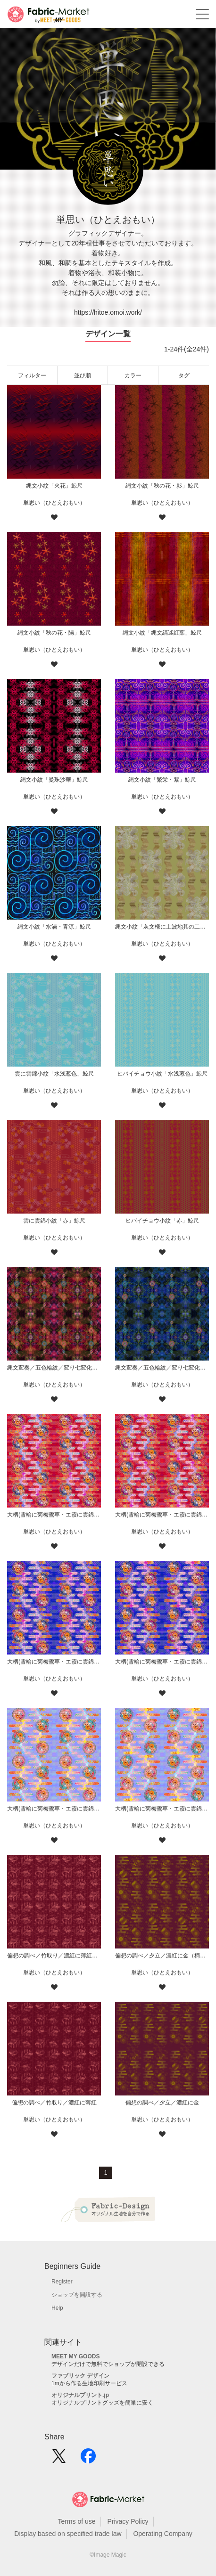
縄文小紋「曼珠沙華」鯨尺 (54, 779)
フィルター (32, 375)
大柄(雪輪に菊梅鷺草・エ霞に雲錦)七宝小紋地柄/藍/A (162, 1661)
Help (57, 2308)
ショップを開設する (76, 2294)
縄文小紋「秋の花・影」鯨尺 (162, 485)
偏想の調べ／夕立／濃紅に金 (162, 2102)
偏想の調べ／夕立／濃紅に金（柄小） (162, 1955)
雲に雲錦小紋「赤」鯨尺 (54, 1220)
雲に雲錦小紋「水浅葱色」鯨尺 (54, 1073)
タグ (184, 375)
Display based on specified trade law (67, 2533)
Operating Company (162, 2533)
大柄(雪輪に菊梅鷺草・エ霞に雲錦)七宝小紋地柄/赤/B (54, 1514)
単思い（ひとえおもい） (54, 502)
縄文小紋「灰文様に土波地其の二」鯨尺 (162, 926)
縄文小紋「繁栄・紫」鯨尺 (162, 779)
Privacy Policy (127, 2521)
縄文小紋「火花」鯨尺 (54, 485)
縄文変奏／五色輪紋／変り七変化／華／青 (162, 1367)
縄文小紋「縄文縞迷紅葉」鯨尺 (162, 632)
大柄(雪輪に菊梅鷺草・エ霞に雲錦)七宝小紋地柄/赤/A (162, 1514)
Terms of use (76, 2521)
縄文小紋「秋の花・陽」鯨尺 (54, 632)
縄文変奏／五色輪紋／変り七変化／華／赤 (54, 1367)
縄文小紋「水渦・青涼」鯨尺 (54, 926)
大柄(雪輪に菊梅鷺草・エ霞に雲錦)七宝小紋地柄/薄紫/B (54, 1808)
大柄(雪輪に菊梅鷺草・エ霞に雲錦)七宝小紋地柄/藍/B (54, 1661)
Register (62, 2281)
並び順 (82, 375)
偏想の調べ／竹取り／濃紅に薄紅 (54, 2102)
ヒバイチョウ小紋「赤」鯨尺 (162, 1220)
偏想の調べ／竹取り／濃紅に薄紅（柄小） (54, 1955)
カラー (133, 375)
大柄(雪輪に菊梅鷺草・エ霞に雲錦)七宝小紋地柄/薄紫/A (162, 1808)
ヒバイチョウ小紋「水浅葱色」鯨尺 (162, 1073)
